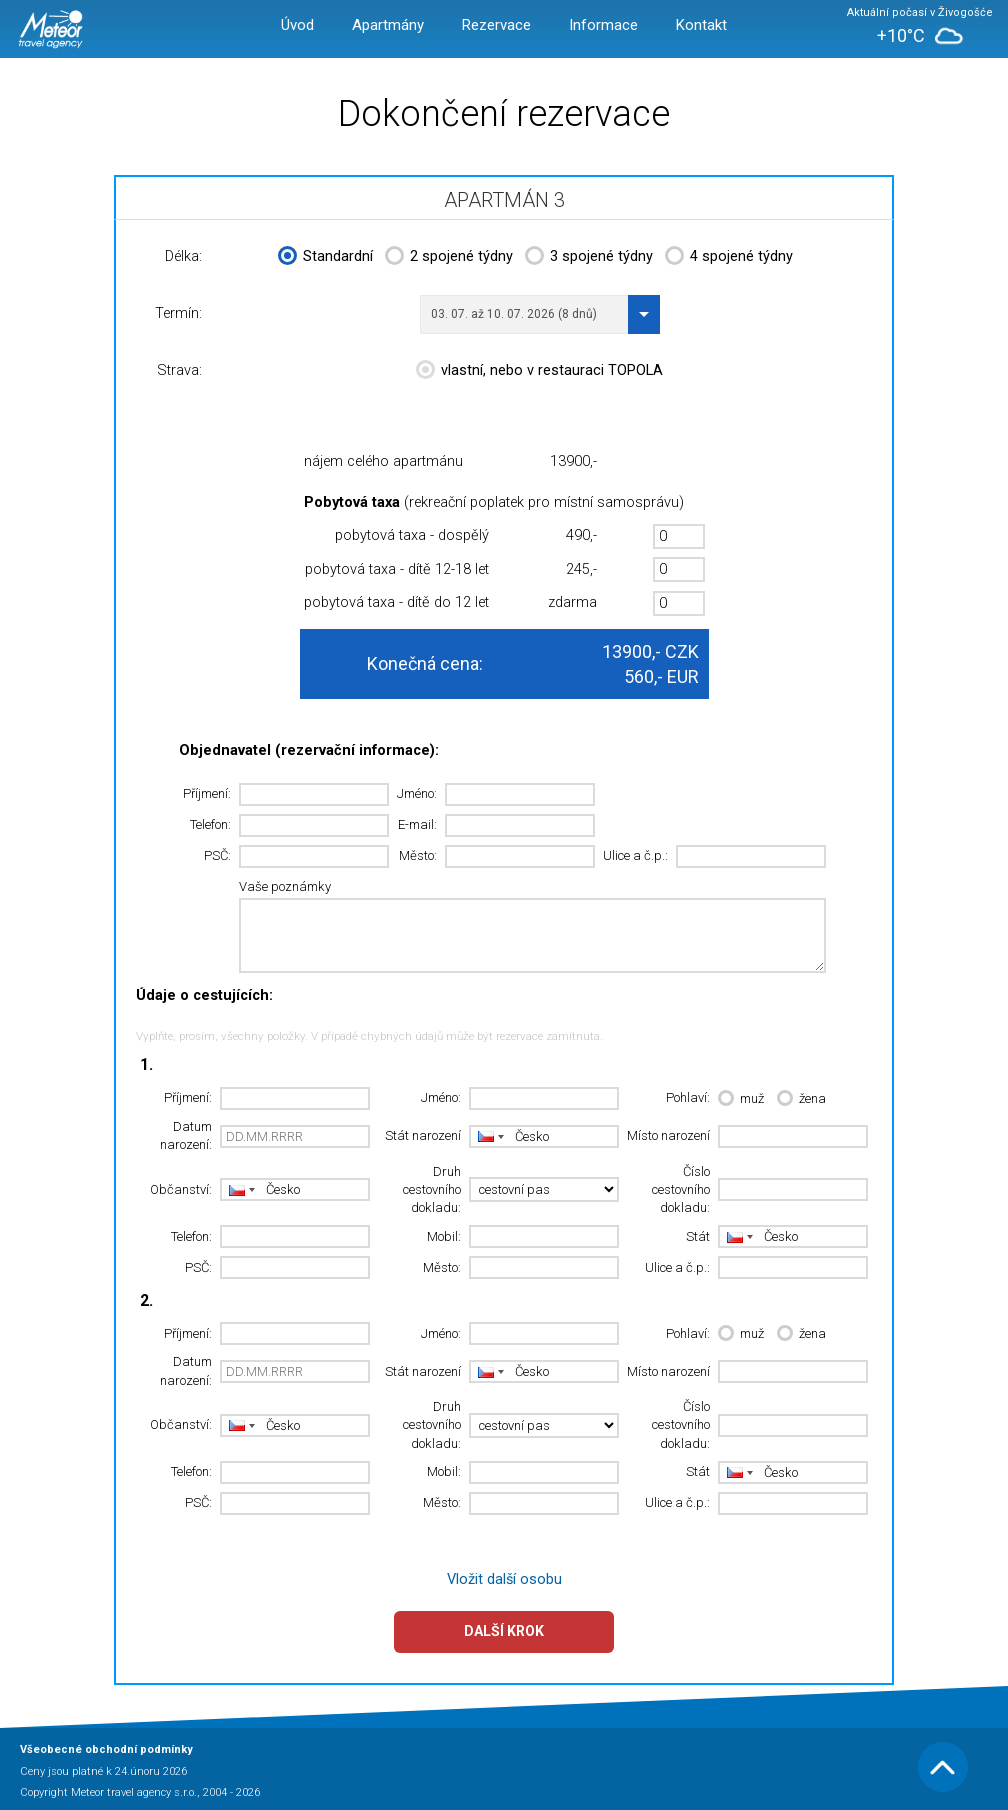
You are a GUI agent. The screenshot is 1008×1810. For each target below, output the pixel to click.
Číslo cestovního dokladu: (681, 1190)
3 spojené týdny (589, 258)
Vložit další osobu (504, 1579)
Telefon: (210, 824)
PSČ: (217, 855)
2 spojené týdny (449, 258)
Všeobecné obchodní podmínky (106, 1749)
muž (741, 1099)
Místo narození (668, 1135)
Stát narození (423, 1135)
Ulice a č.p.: (635, 855)
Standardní (325, 258)
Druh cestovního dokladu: (432, 1190)
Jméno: (417, 793)
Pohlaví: (688, 1097)
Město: (418, 855)
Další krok (504, 1631)
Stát (698, 1236)
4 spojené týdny (729, 258)
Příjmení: (207, 793)
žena (801, 1099)
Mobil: (444, 1236)
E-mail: (417, 824)
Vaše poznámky (285, 886)
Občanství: (181, 1189)
